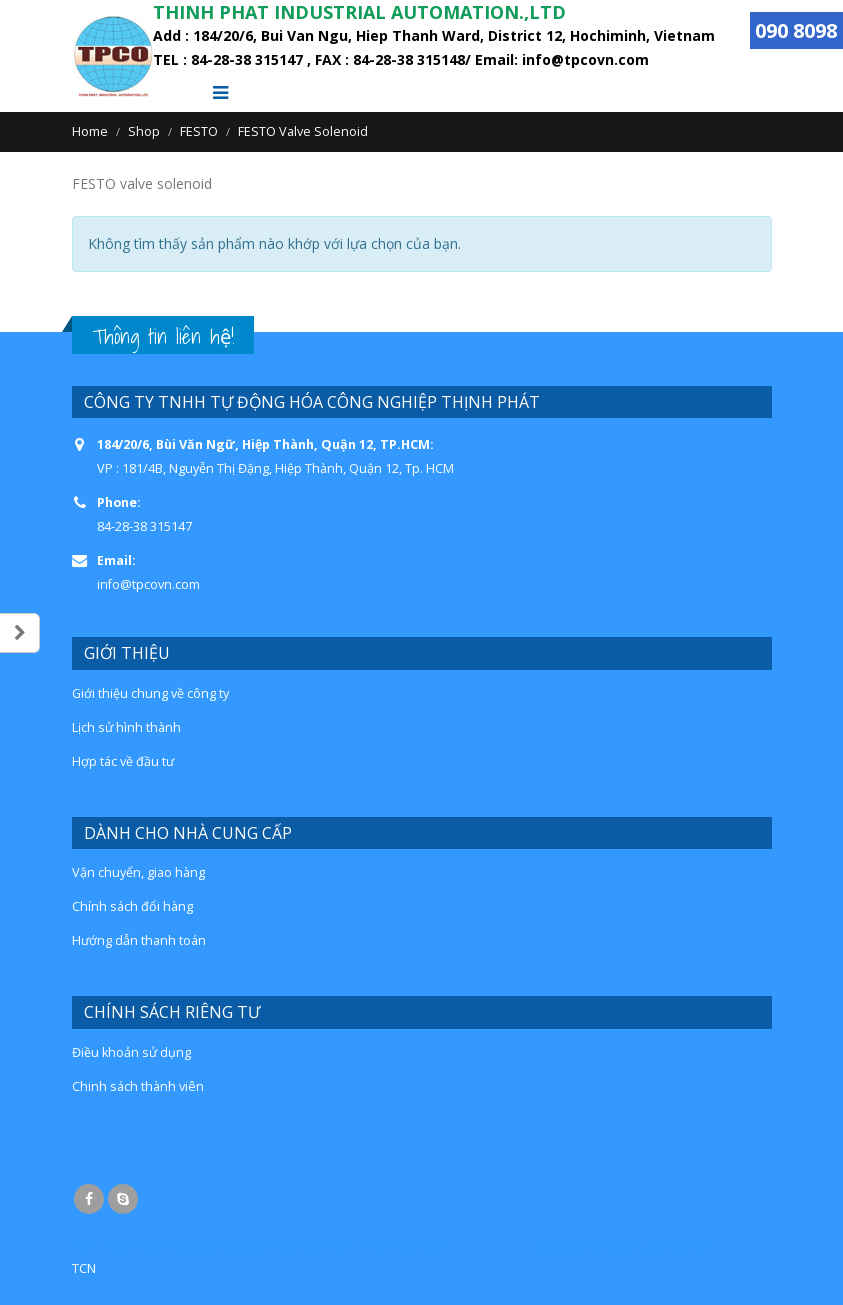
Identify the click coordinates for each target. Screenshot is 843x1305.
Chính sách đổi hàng (132, 906)
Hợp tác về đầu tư (123, 761)
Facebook (89, 1199)
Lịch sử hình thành (126, 727)
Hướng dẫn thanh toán (139, 940)
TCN (84, 1268)
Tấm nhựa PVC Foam (389, 1246)
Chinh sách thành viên (138, 1086)
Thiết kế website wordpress (243, 1246)
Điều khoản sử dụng (131, 1052)
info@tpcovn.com (148, 584)
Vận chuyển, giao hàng (138, 872)
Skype (123, 1199)
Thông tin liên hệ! (163, 336)
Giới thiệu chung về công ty (150, 693)
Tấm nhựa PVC (115, 1246)
